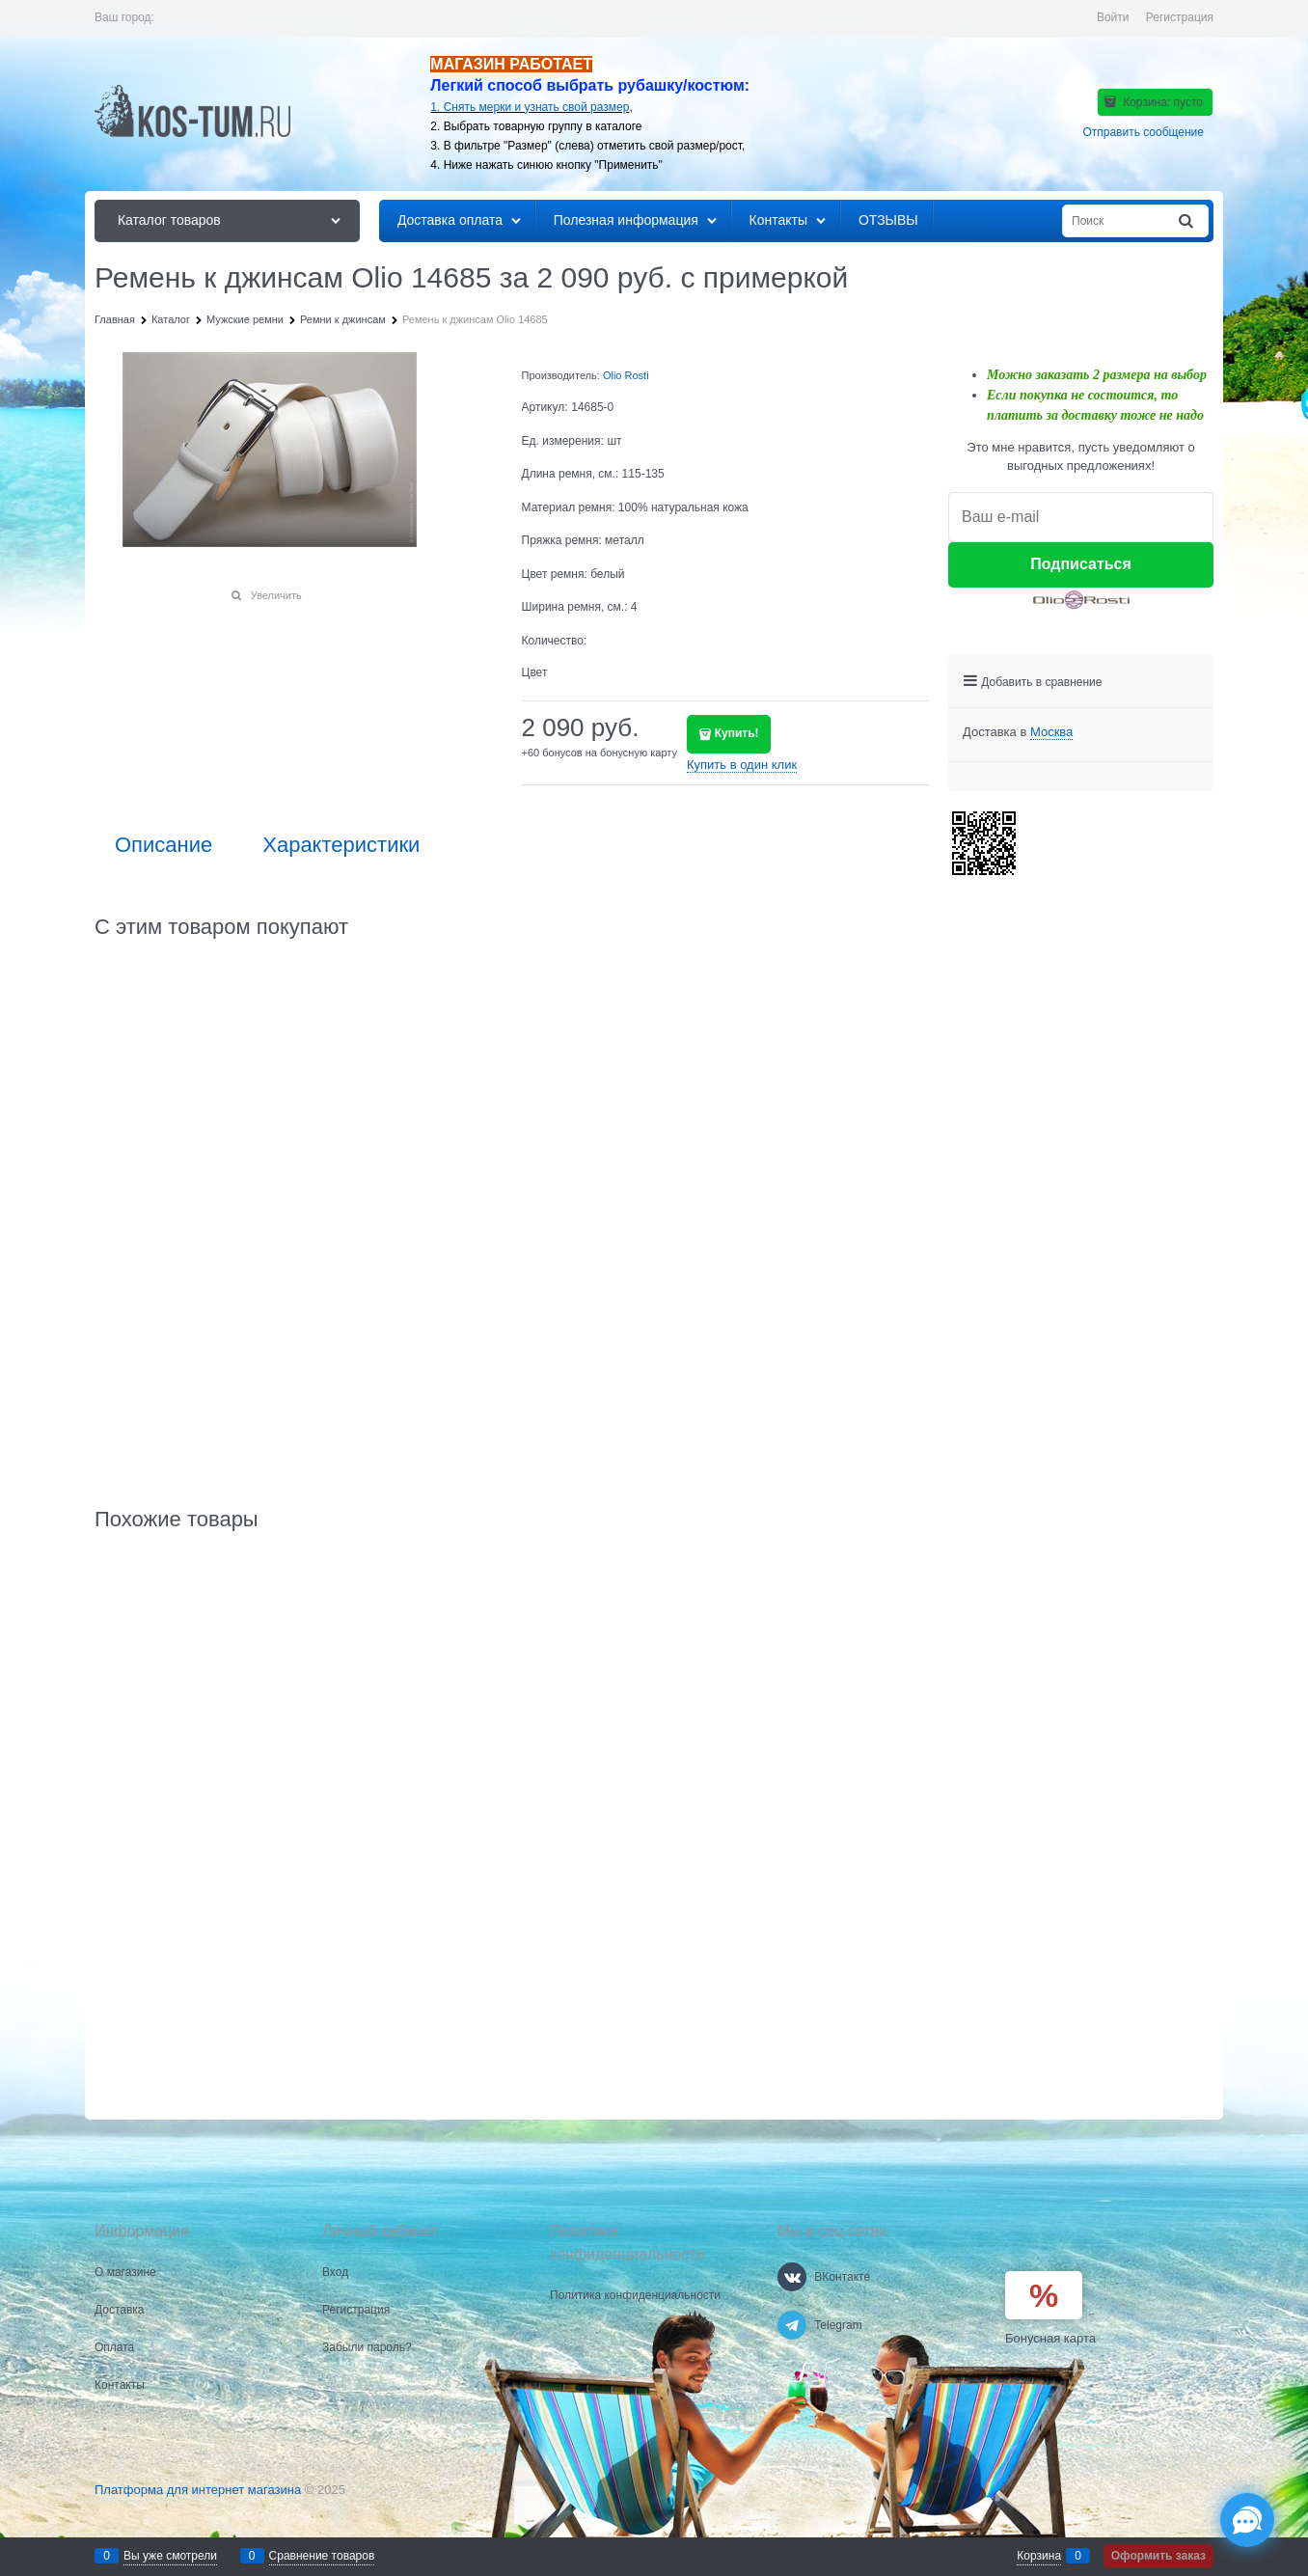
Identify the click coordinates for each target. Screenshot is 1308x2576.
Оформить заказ (1158, 2555)
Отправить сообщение (1143, 132)
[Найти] (1187, 221)
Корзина (1039, 2555)
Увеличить (276, 595)
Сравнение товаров (322, 2555)
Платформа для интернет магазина (198, 2489)
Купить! (737, 733)
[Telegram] (791, 2325)
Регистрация (1179, 17)
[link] (1051, 732)
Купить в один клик (742, 764)
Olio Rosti (626, 375)
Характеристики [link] (341, 845)
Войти (1113, 17)
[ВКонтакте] (791, 2276)
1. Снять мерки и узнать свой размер (529, 107)
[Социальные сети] (1247, 2520)
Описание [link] (163, 845)
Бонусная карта (1050, 2338)
